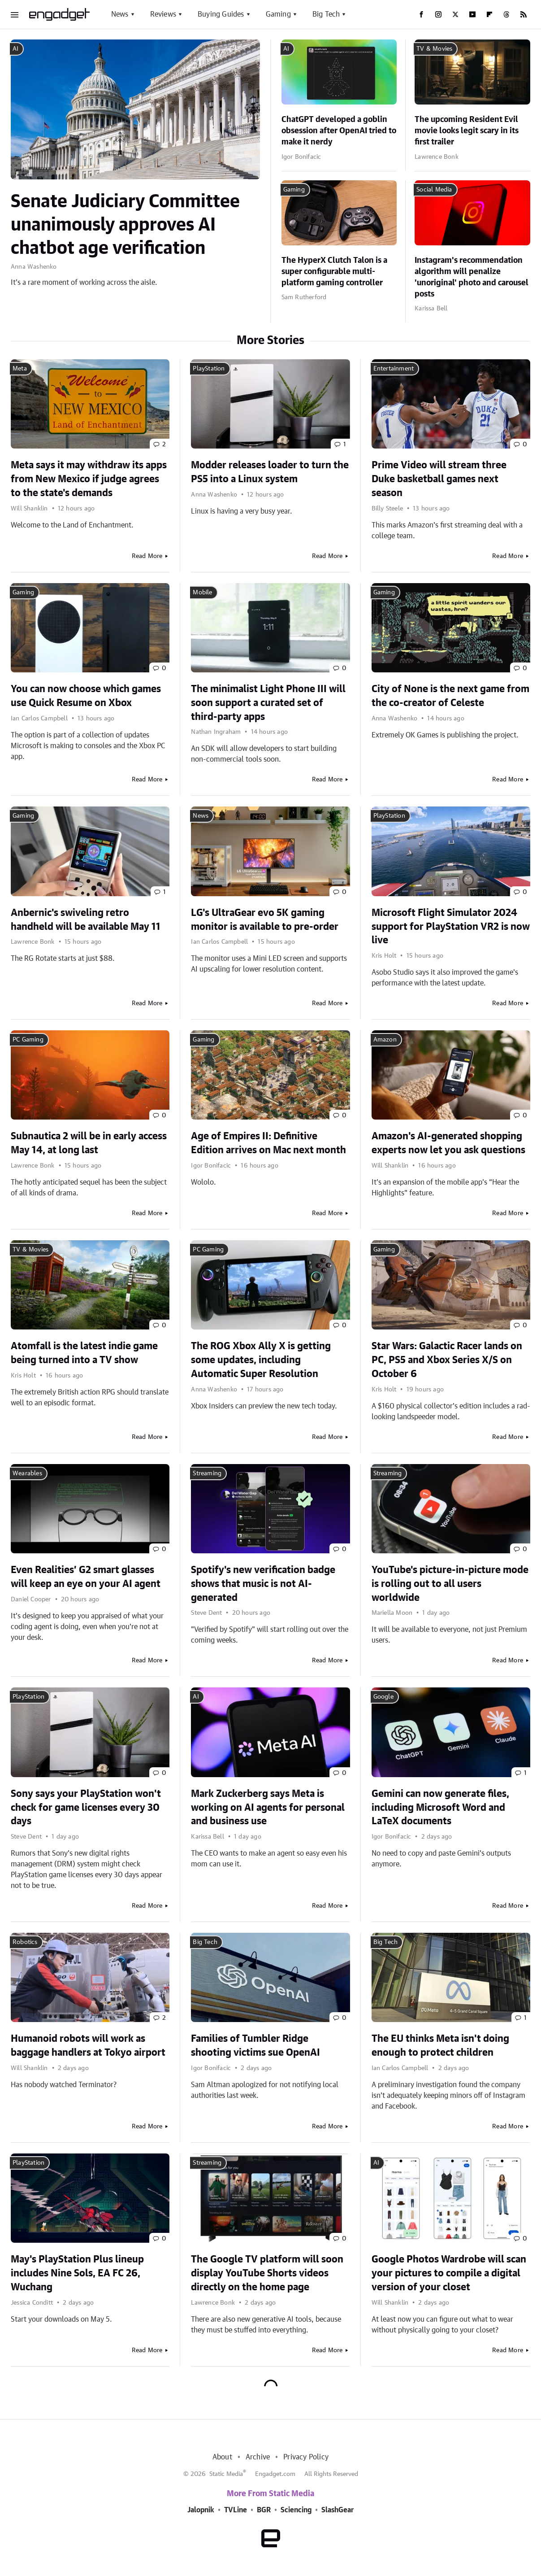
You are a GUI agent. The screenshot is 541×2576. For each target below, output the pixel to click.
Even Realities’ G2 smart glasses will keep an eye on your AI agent (85, 1577)
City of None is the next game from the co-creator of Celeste (450, 696)
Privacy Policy (306, 2457)
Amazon (385, 1040)
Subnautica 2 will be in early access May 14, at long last (89, 1143)
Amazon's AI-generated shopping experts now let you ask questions (448, 1143)
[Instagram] (438, 14)
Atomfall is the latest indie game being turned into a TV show (84, 1353)
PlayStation (209, 369)
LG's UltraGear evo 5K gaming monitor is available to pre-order (264, 920)
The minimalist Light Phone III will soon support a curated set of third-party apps (268, 703)
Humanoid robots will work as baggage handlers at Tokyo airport (88, 2045)
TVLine (235, 2510)
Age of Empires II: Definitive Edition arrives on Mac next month (268, 1143)
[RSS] (523, 14)
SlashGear (337, 2510)
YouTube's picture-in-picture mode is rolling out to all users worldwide (450, 1584)
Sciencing (296, 2510)
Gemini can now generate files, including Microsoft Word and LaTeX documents (440, 1807)
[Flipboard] (489, 14)
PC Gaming (28, 1040)
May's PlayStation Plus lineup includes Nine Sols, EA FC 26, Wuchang (77, 2273)
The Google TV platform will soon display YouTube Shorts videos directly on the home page (267, 2273)
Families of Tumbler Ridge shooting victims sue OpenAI (255, 2045)
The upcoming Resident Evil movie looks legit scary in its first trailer (467, 131)
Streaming (207, 1473)
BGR (264, 2510)
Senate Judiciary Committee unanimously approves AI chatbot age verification (125, 225)
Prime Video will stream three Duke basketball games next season (439, 479)
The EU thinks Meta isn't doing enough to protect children (440, 2045)
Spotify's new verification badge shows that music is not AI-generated (263, 1584)
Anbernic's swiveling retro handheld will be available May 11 (85, 920)
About (222, 2457)
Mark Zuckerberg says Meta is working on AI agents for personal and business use (268, 1807)
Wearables (27, 1473)
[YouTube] (472, 14)
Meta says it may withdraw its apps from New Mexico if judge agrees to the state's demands (89, 479)
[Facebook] (421, 14)
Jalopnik (200, 2510)
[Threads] (506, 14)
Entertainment (393, 369)
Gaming (278, 14)
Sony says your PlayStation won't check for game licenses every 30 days (86, 1807)
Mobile (202, 592)
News (120, 14)
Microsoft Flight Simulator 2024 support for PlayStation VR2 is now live (451, 927)
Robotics (25, 1942)
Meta (20, 369)
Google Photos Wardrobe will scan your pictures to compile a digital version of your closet (449, 2273)
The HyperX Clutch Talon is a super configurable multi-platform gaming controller (334, 272)
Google (383, 1697)
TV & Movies (434, 49)
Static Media (226, 2474)
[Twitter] (455, 14)
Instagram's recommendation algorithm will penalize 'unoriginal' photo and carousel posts (471, 278)
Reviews (163, 14)
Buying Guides (221, 14)
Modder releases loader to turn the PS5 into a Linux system (270, 472)
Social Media (434, 190)
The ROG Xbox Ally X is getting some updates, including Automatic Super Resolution (261, 1360)
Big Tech (326, 14)
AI (15, 49)
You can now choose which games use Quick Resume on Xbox (86, 696)
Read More (147, 556)
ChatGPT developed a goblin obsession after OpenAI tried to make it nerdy (338, 131)
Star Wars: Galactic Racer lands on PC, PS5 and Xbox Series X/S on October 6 (447, 1360)
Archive (258, 2457)
